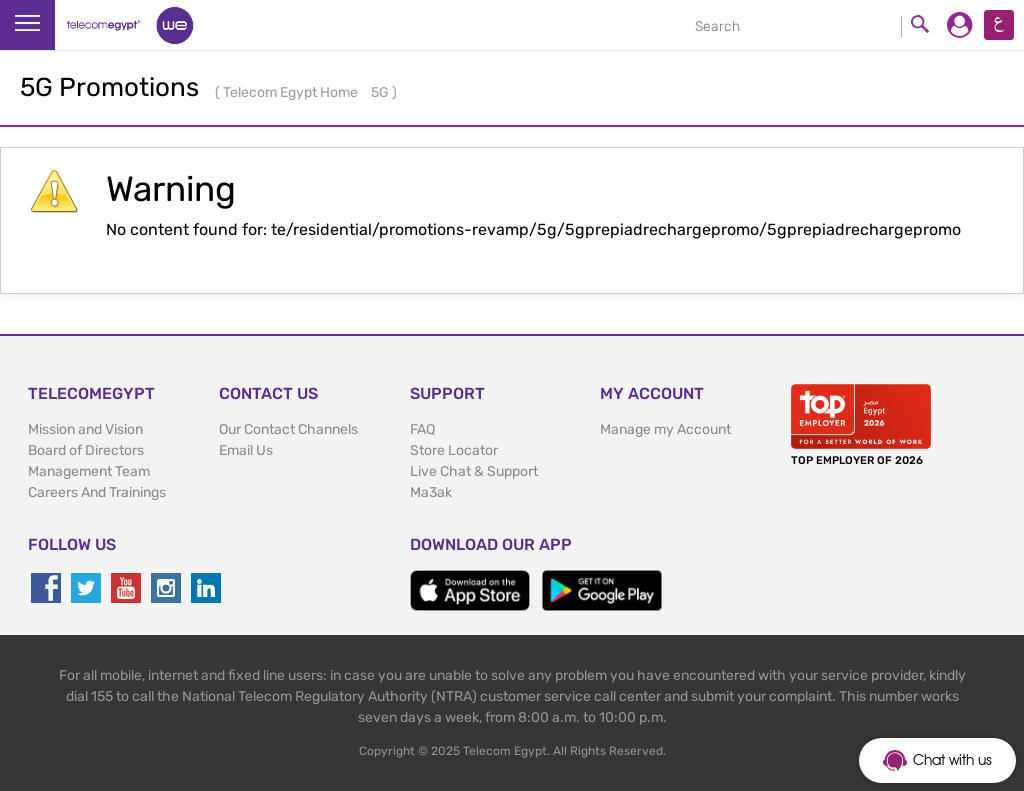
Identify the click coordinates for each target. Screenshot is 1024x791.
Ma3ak (431, 492)
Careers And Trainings (97, 492)
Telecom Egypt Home (292, 92)
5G (381, 92)
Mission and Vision (85, 429)
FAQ (422, 429)
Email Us (246, 450)
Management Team (89, 471)
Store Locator (454, 450)
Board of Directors (86, 450)
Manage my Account (665, 429)
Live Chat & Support (474, 471)
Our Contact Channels (288, 429)
